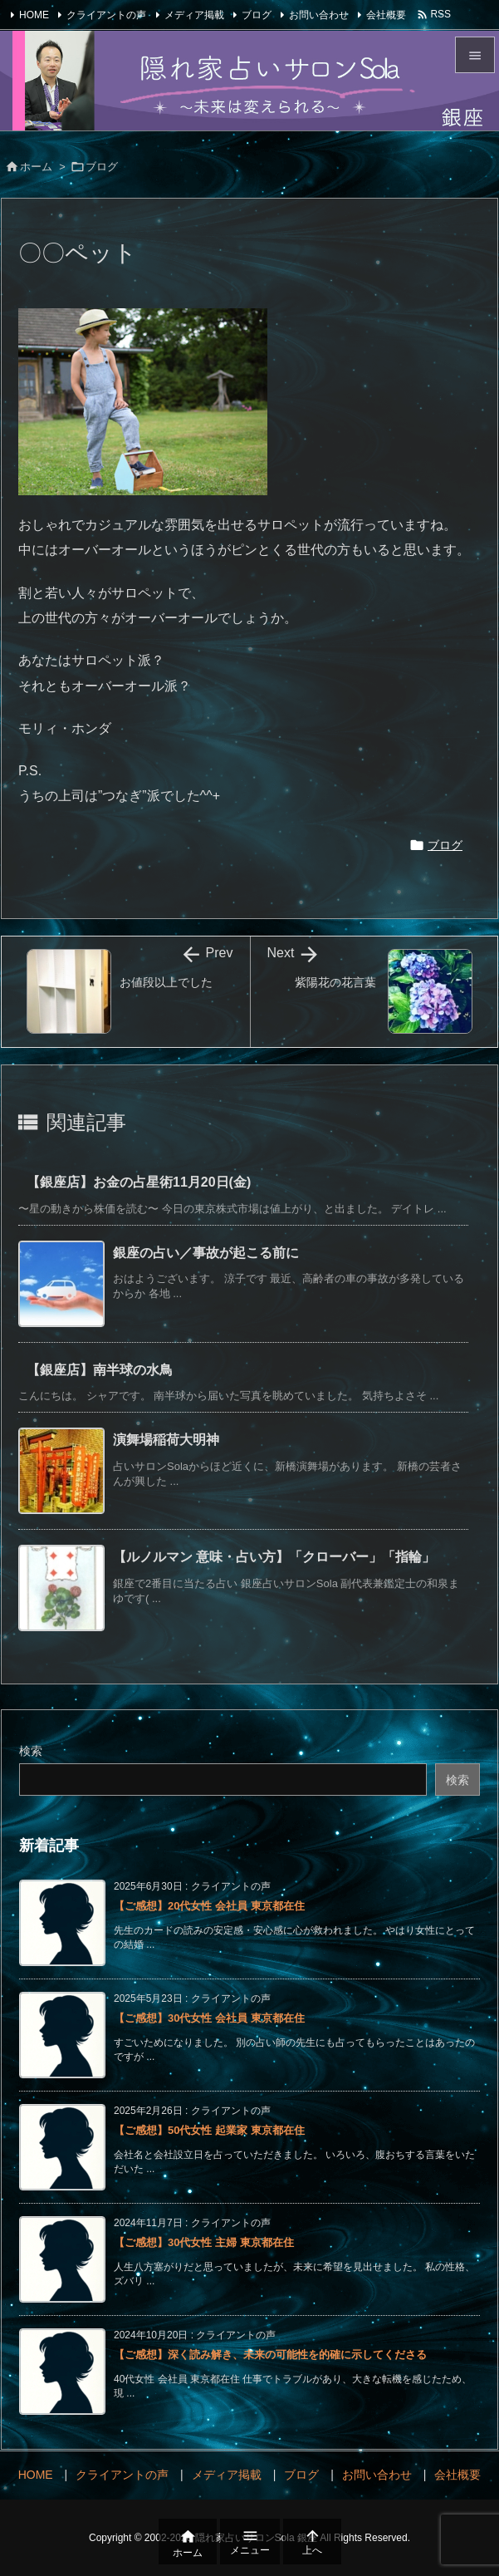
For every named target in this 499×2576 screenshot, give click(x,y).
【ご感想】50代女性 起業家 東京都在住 (209, 2130)
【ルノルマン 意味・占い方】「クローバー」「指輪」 (274, 1557)
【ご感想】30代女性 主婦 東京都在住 (204, 2242)
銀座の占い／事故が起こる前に (206, 1253)
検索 (30, 1750)
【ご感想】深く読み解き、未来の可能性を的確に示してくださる (270, 2354)
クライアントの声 (106, 15)
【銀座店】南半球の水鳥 (100, 1370)
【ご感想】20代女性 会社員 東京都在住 (209, 1906)
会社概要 (386, 15)
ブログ (257, 15)
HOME (34, 15)
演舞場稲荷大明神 (166, 1440)
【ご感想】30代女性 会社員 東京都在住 (209, 2018)
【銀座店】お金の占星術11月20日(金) (139, 1182)
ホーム (36, 166)
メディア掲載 (194, 15)
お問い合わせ (319, 15)
